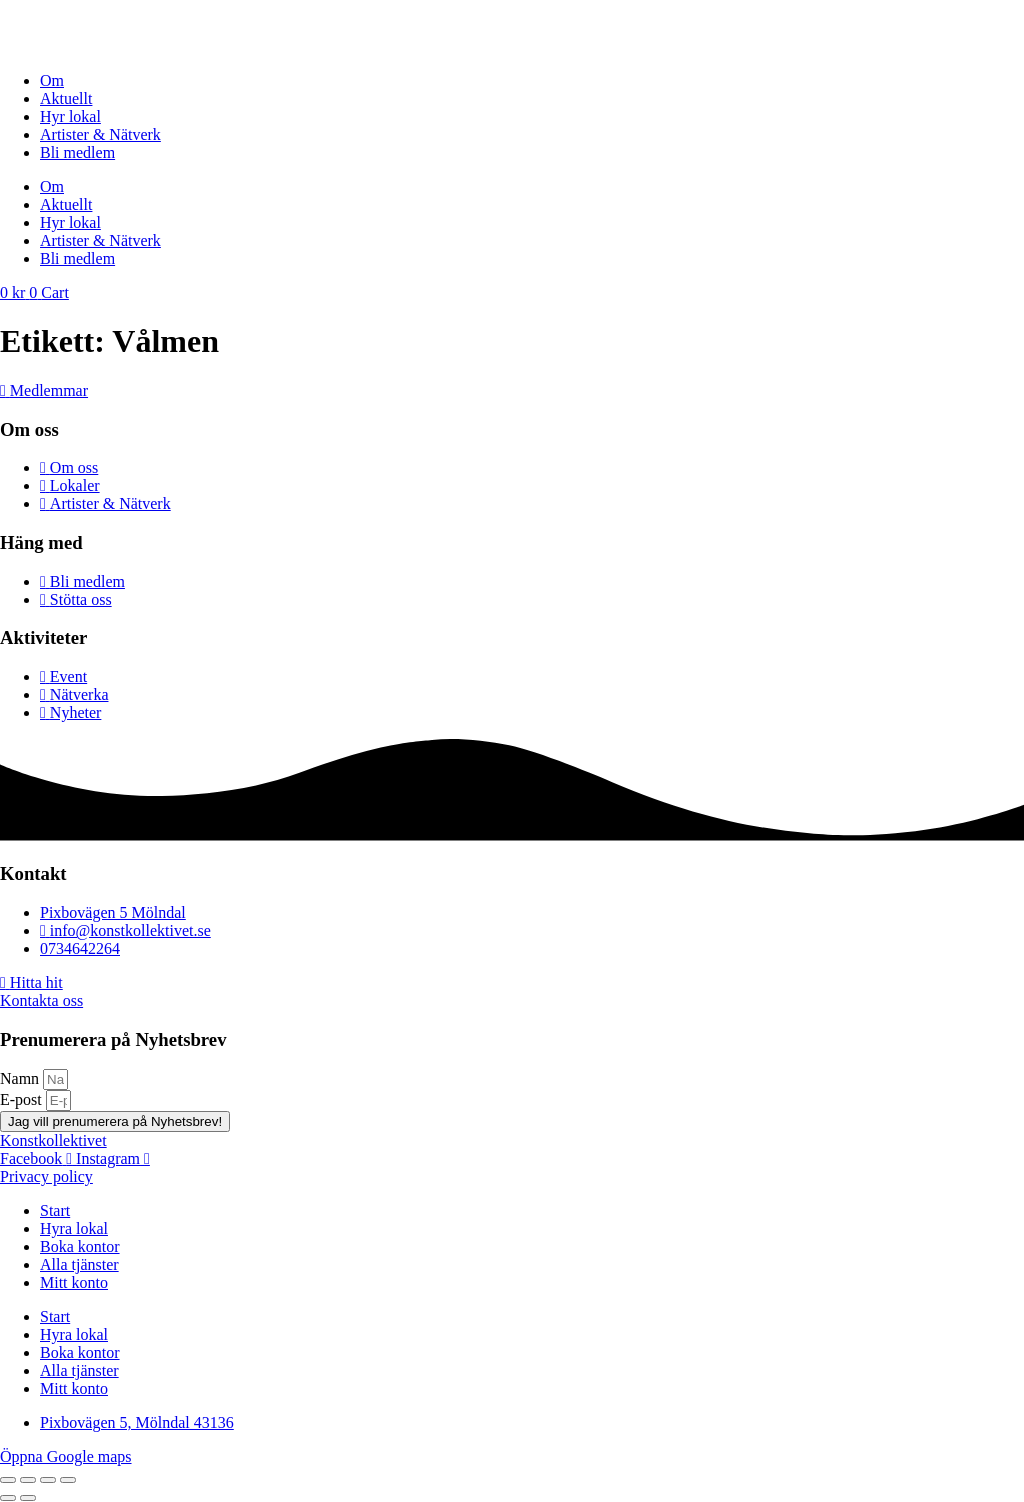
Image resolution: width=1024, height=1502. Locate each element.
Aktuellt (66, 98)
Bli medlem (77, 152)
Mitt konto (74, 1282)
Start (55, 1210)
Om (52, 80)
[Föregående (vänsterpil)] (8, 1498)
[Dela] (48, 1480)
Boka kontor (80, 1246)
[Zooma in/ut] (8, 1480)
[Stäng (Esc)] (68, 1480)
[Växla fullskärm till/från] (28, 1480)
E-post (23, 1099)
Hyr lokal (70, 116)
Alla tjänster (79, 1264)
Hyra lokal (74, 1228)
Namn (21, 1078)
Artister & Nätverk (100, 134)
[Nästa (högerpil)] (28, 1498)
